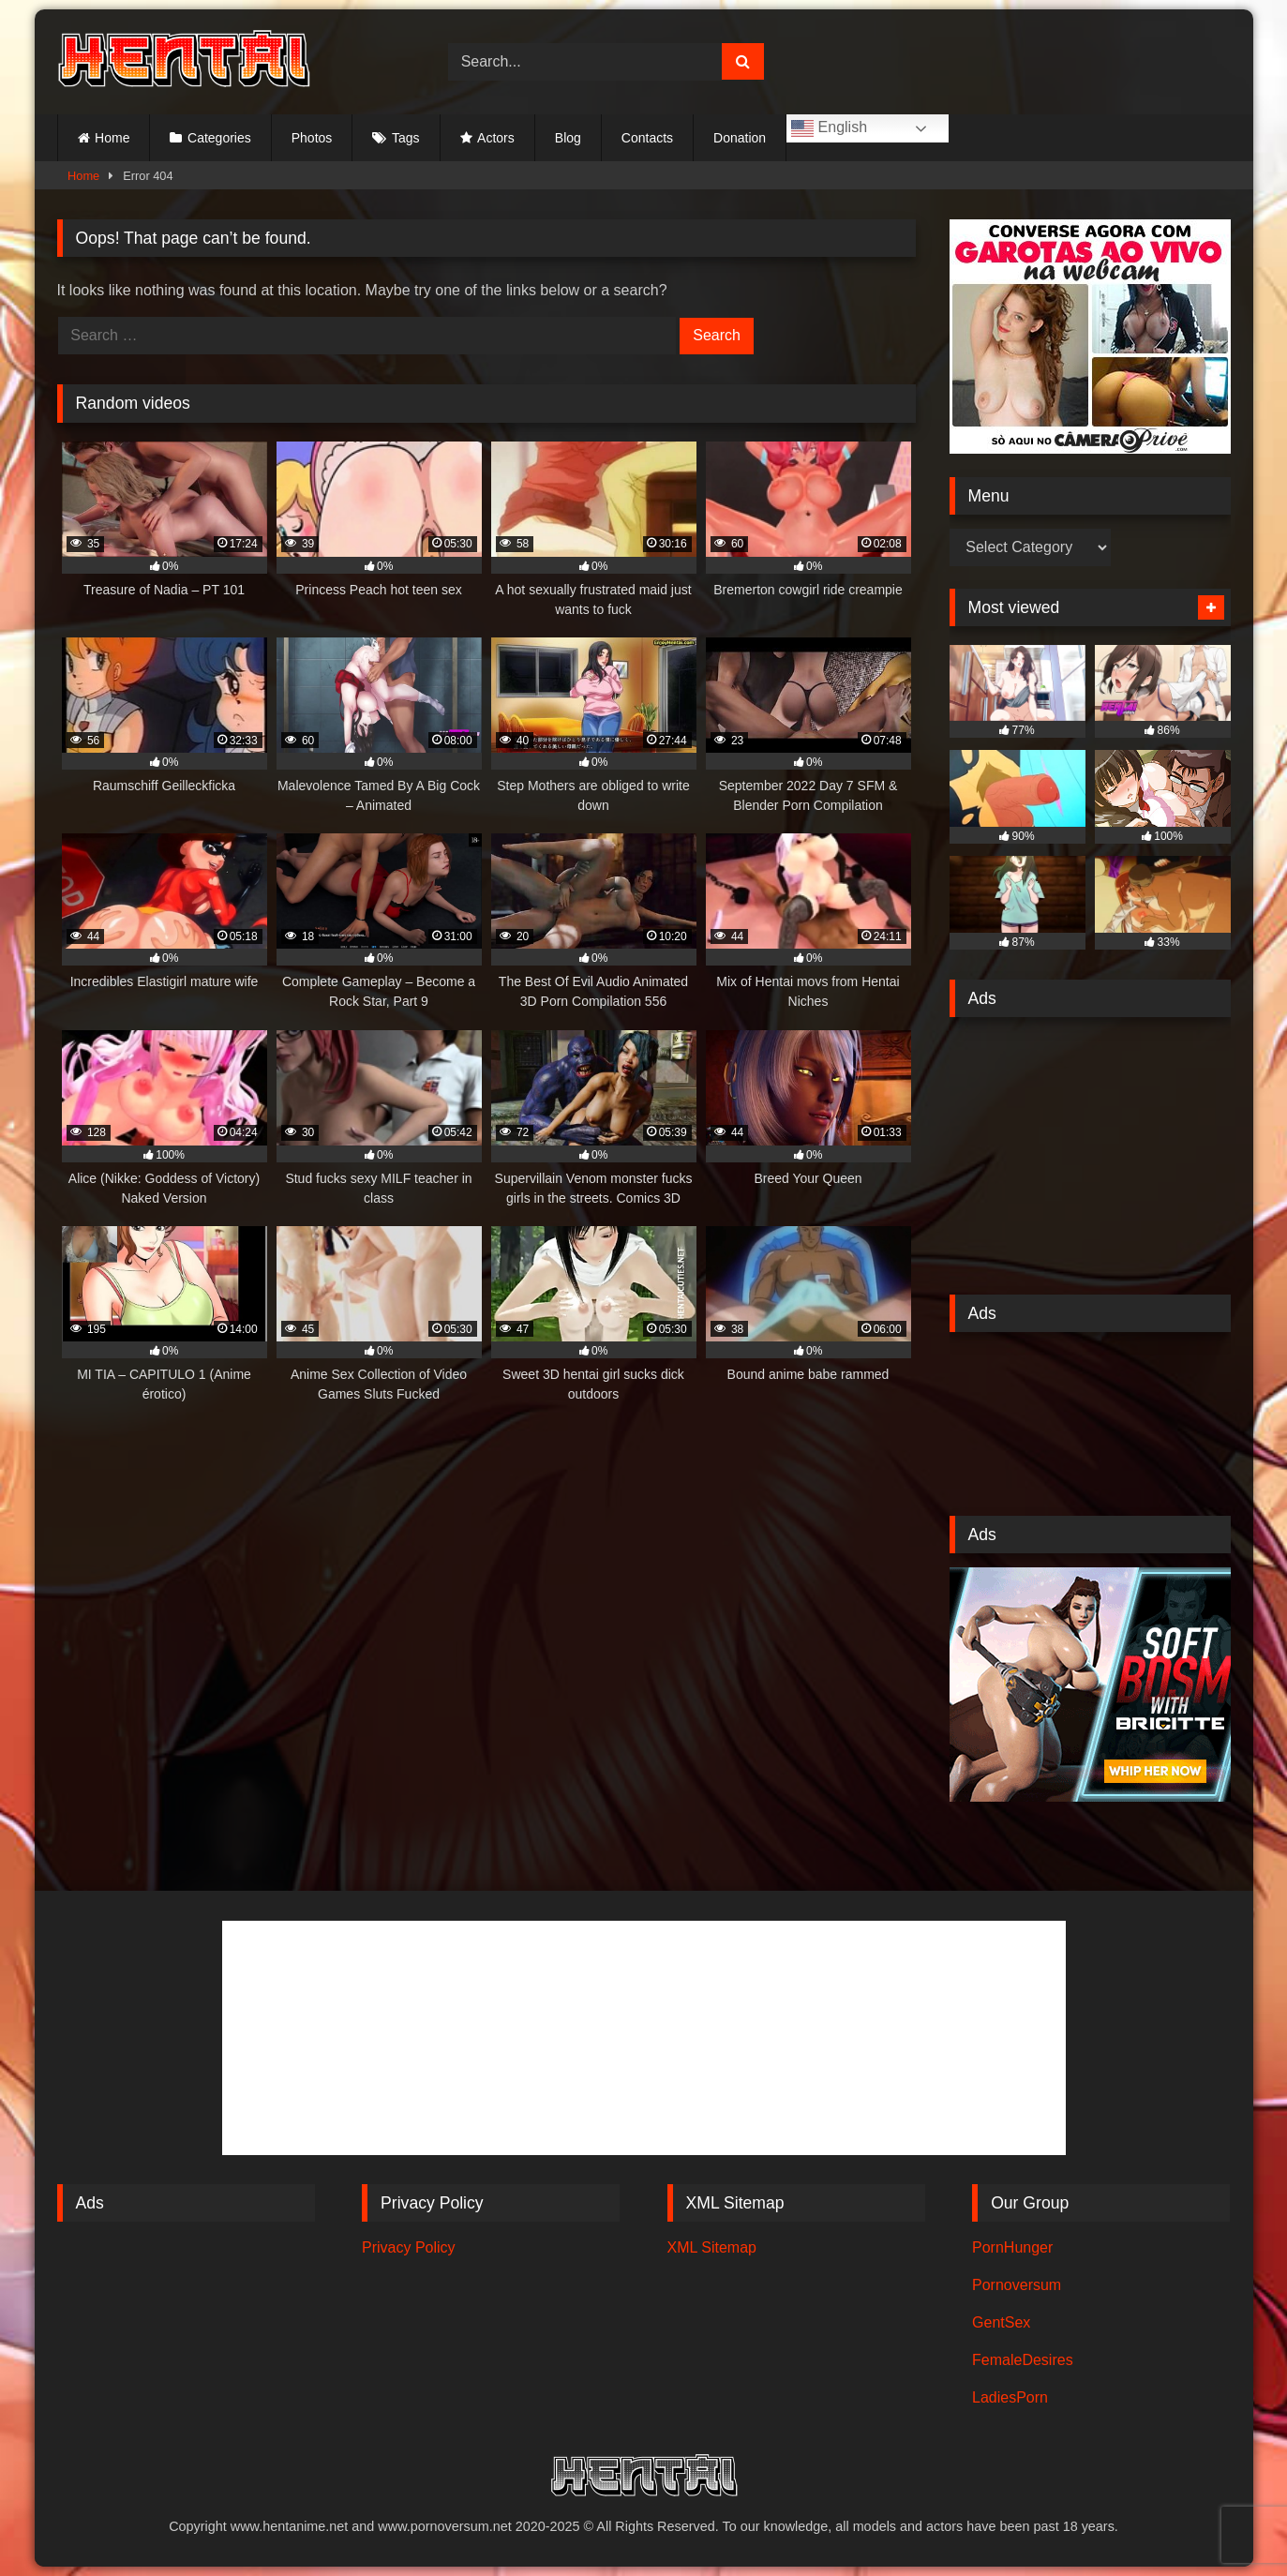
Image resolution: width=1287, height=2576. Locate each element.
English (829, 128)
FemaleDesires (1022, 2360)
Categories (219, 137)
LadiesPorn (1010, 2397)
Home (112, 137)
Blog (568, 137)
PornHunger (1012, 2247)
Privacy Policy (409, 2247)
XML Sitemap (711, 2247)
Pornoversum (1016, 2285)
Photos (312, 137)
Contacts (647, 137)
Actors (496, 137)
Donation (739, 137)
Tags (406, 137)
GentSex (1001, 2322)
